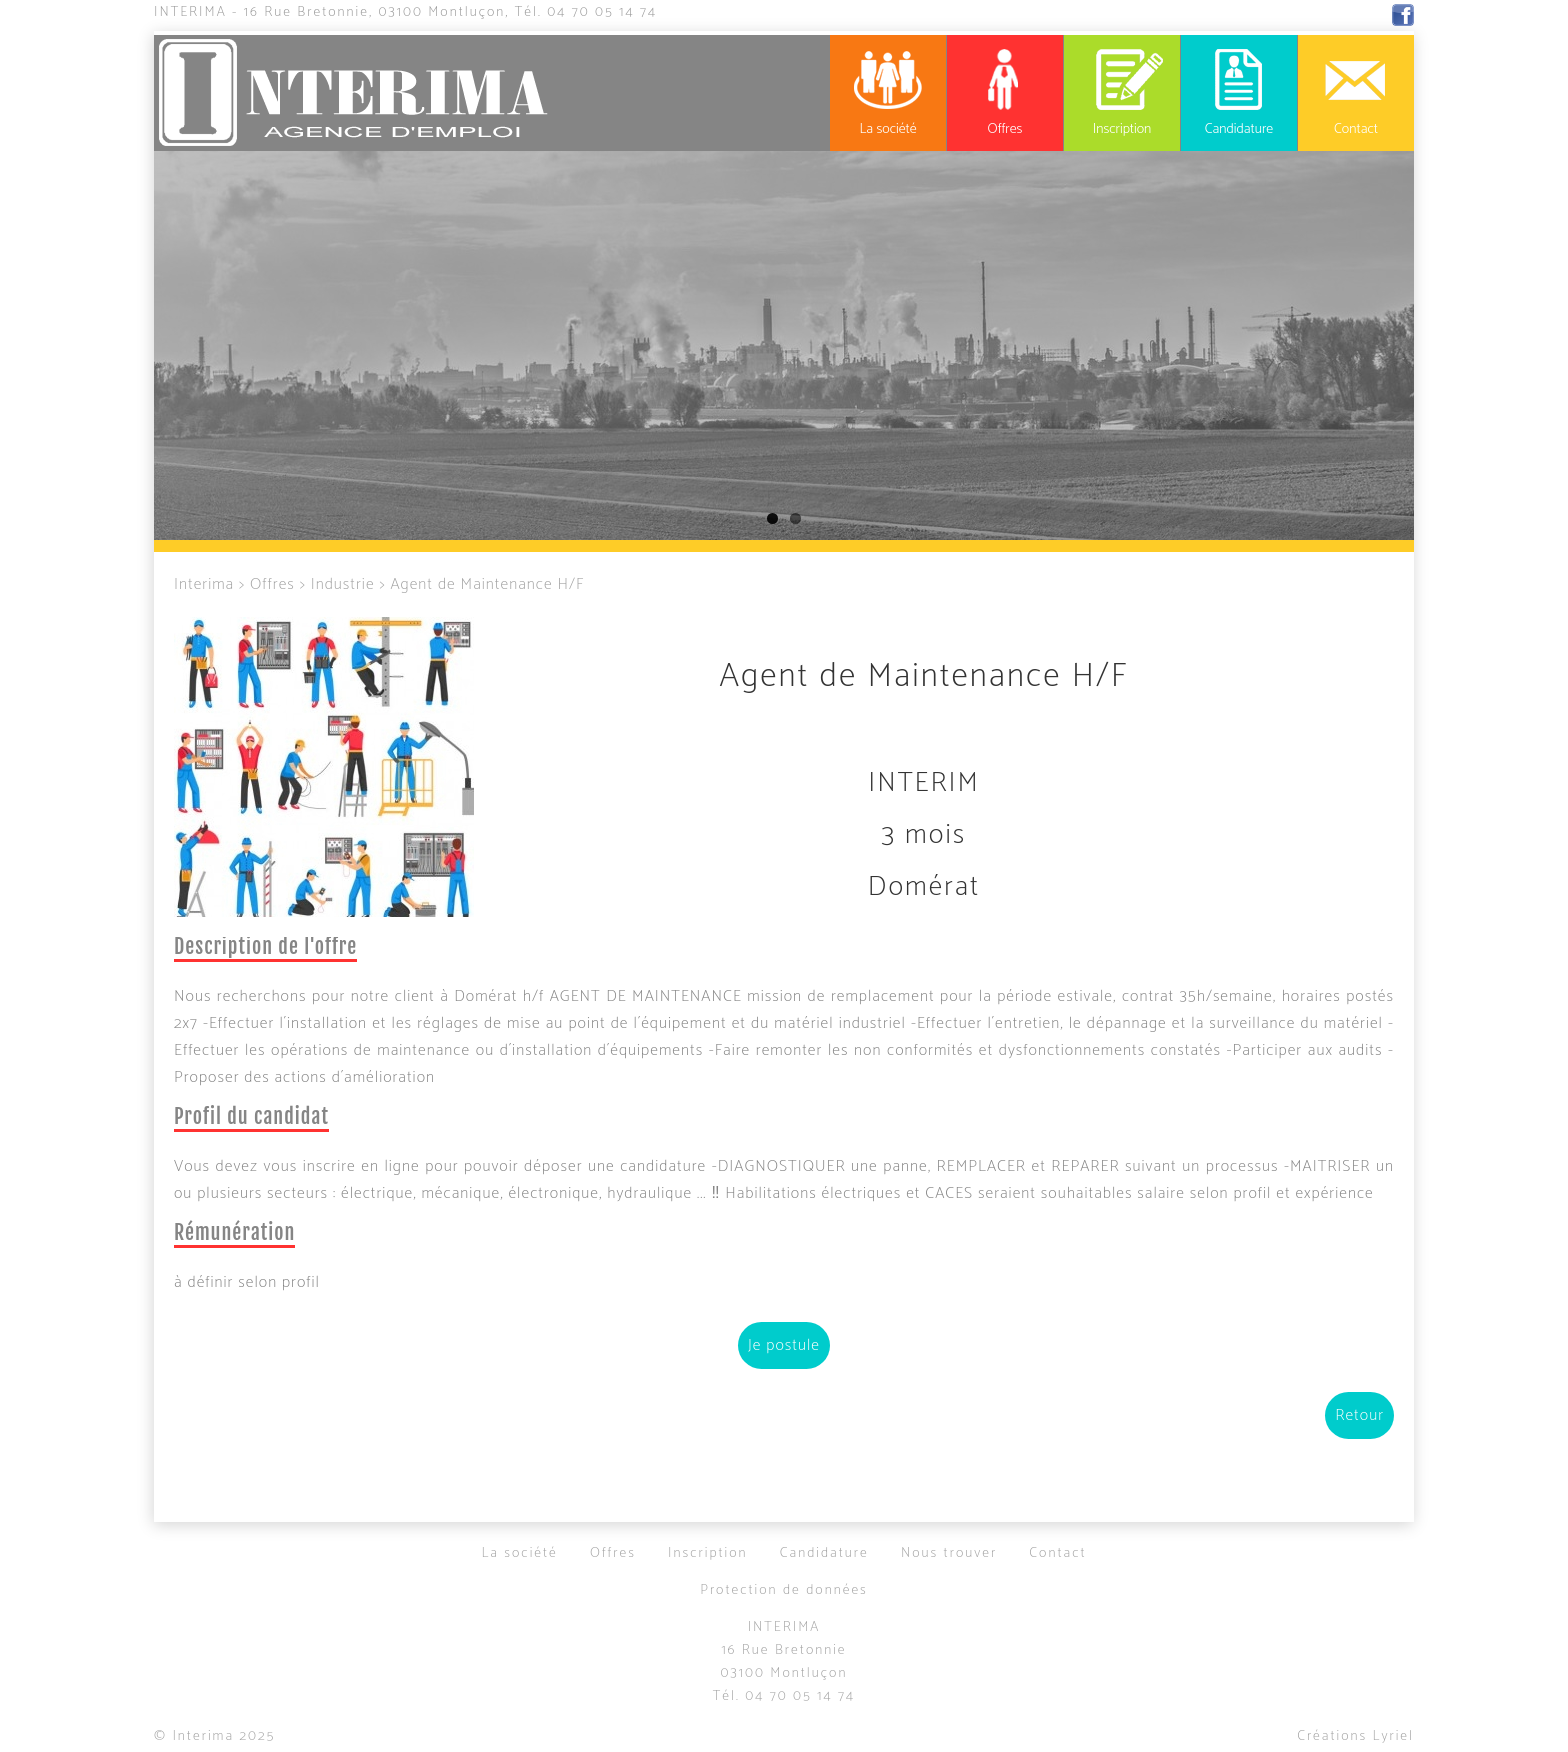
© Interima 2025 (214, 1736)
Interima (190, 12)
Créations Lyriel (1355, 1736)
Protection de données (784, 1590)
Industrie (343, 584)
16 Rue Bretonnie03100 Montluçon (784, 1662)
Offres (272, 584)
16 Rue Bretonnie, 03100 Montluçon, (377, 12)
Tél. (586, 12)
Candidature (824, 1553)
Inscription (708, 1553)
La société (519, 1553)
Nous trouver (949, 1553)
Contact (1057, 1553)
